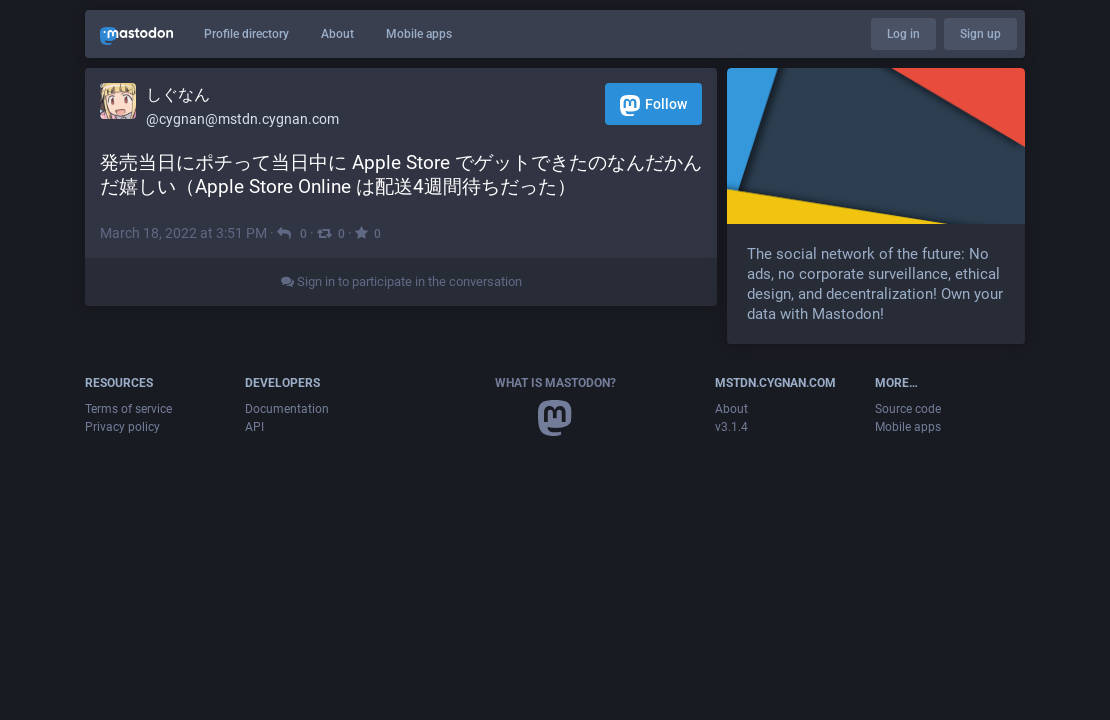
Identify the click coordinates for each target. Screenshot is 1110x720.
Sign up (980, 34)
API (254, 427)
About (337, 34)
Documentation (287, 409)
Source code (908, 409)
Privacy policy (122, 427)
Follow (653, 105)
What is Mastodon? (555, 383)
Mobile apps (419, 34)
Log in (903, 34)
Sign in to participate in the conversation (401, 281)
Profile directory (246, 34)
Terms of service (128, 409)
